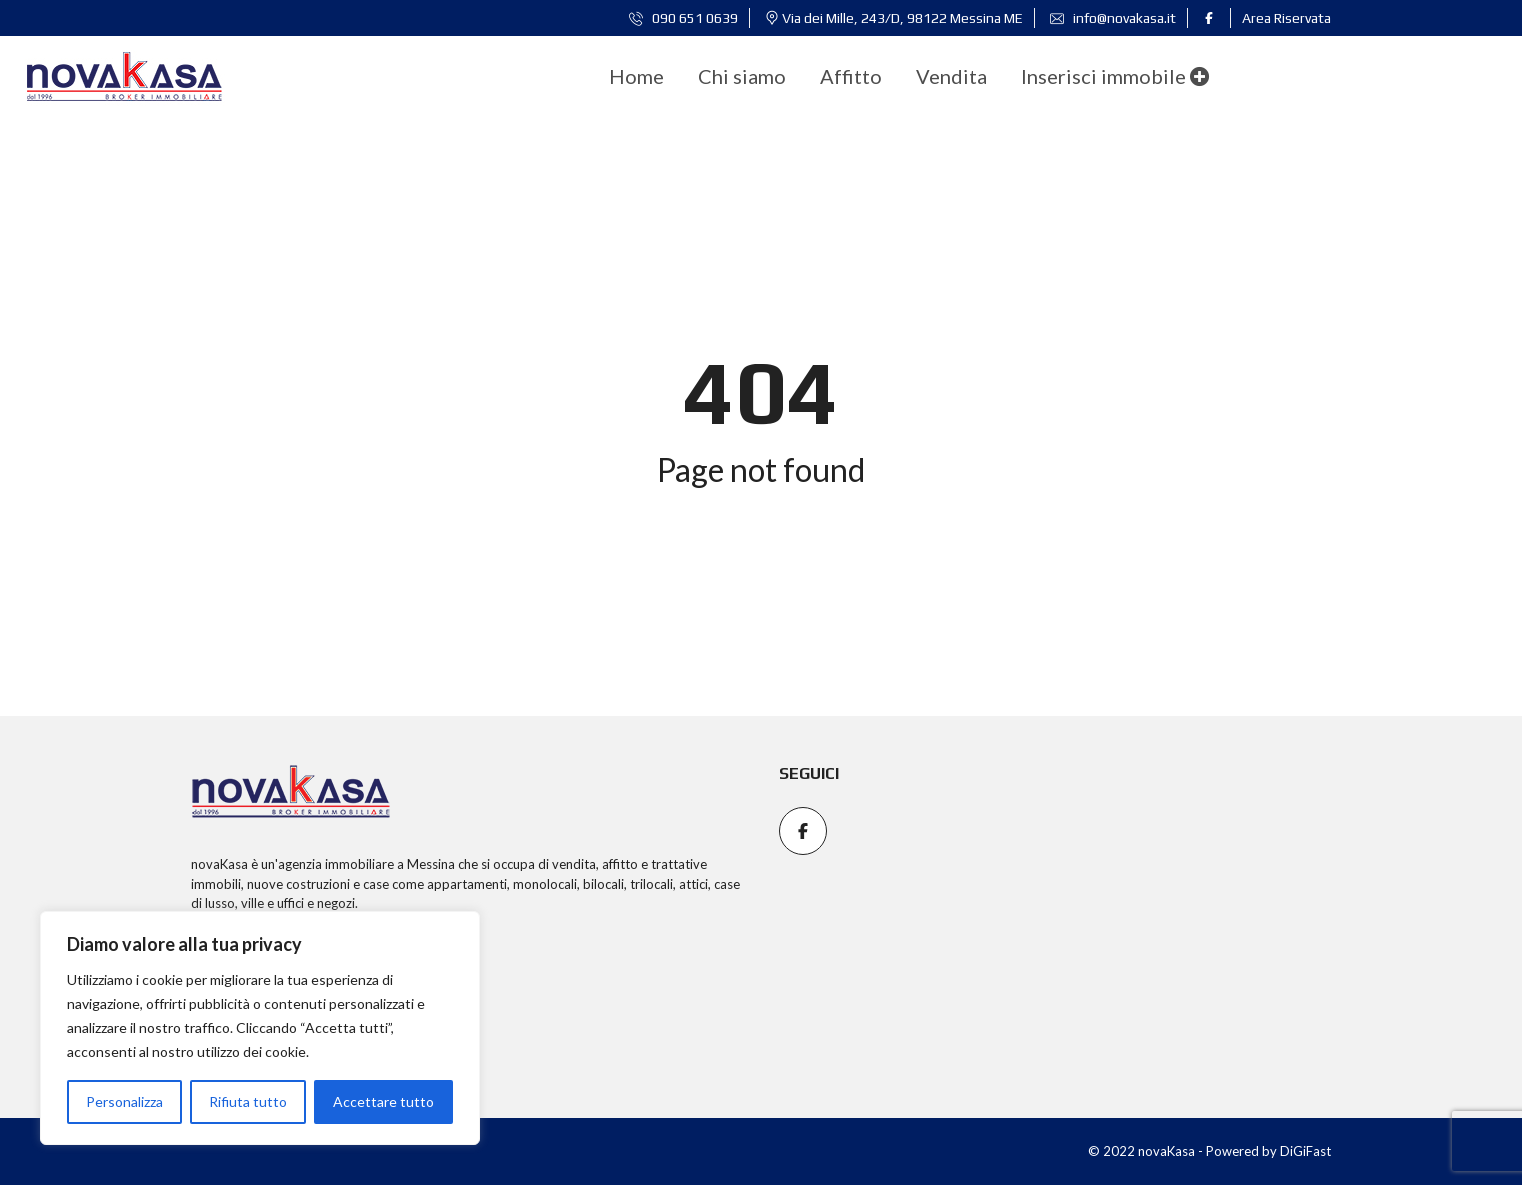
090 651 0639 (683, 18)
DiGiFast (1305, 1151)
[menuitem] (636, 76)
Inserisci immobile (1115, 76)
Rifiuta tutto (248, 1101)
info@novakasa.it (1113, 18)
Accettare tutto (383, 1101)
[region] (260, 1028)
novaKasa (219, 864)
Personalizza (124, 1101)
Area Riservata (1286, 18)
